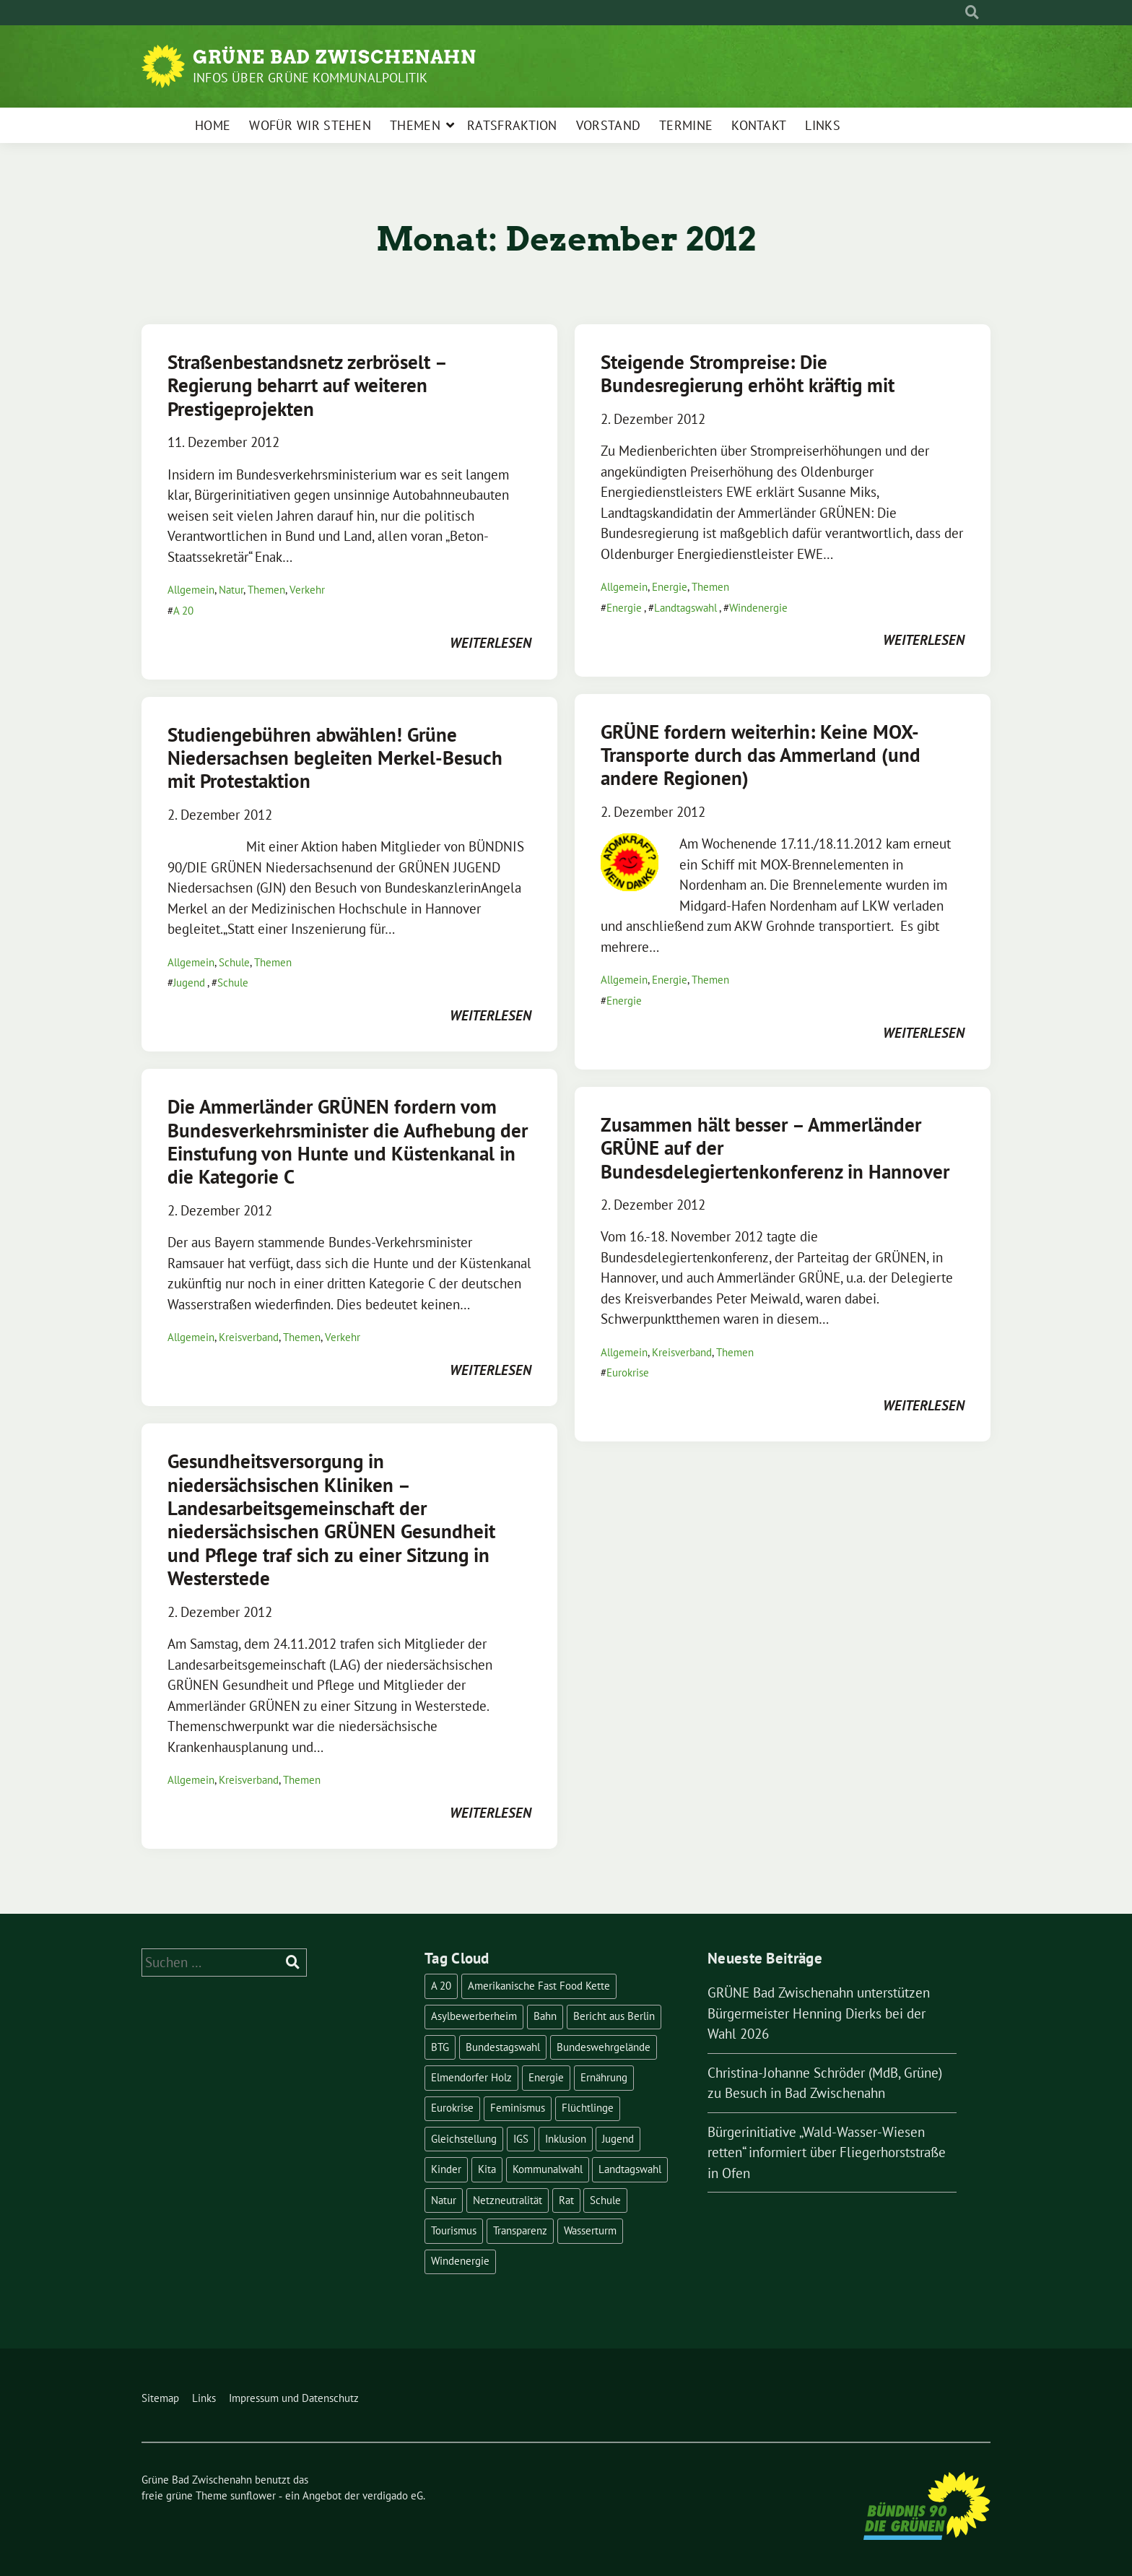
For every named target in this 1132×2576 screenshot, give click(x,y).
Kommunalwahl (548, 2169)
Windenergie (758, 608)
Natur (231, 590)
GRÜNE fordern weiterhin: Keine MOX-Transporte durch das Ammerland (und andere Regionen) (760, 755)
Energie (669, 587)
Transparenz (520, 2230)
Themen (415, 125)
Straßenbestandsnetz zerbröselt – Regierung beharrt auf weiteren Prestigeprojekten (306, 385)
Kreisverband (249, 1337)
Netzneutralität (507, 2200)
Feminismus (517, 2108)
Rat (566, 2200)
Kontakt (758, 125)
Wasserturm (590, 2230)
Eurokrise (627, 1372)
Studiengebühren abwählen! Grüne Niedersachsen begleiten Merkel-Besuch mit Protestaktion (334, 758)
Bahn (545, 2016)
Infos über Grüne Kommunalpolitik (310, 77)
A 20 (183, 610)
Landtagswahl (685, 608)
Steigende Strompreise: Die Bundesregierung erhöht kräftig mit (747, 373)
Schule (234, 962)
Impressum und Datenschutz (294, 2398)
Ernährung (603, 2077)
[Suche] (958, 12)
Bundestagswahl (503, 2047)
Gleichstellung (464, 2139)
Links (822, 125)
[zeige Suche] (972, 12)
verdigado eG (392, 2495)
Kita (487, 2169)
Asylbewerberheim (474, 2016)
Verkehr (307, 590)
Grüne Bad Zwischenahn (334, 57)
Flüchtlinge (588, 2108)
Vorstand (608, 125)
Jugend (189, 982)
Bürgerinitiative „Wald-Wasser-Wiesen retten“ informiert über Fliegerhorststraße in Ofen (827, 2152)
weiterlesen (490, 642)
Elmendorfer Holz (471, 2077)
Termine (686, 125)
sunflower (253, 2495)
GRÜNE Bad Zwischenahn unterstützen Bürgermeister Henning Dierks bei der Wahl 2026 (819, 2013)
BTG (440, 2047)
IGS (520, 2139)
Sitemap (160, 2398)
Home (212, 125)
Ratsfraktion (512, 125)
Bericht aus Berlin (614, 2016)
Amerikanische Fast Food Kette (539, 1985)
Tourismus (453, 2230)
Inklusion (565, 2139)
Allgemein (190, 590)
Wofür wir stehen (310, 125)
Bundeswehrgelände (603, 2047)
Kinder (446, 2169)
